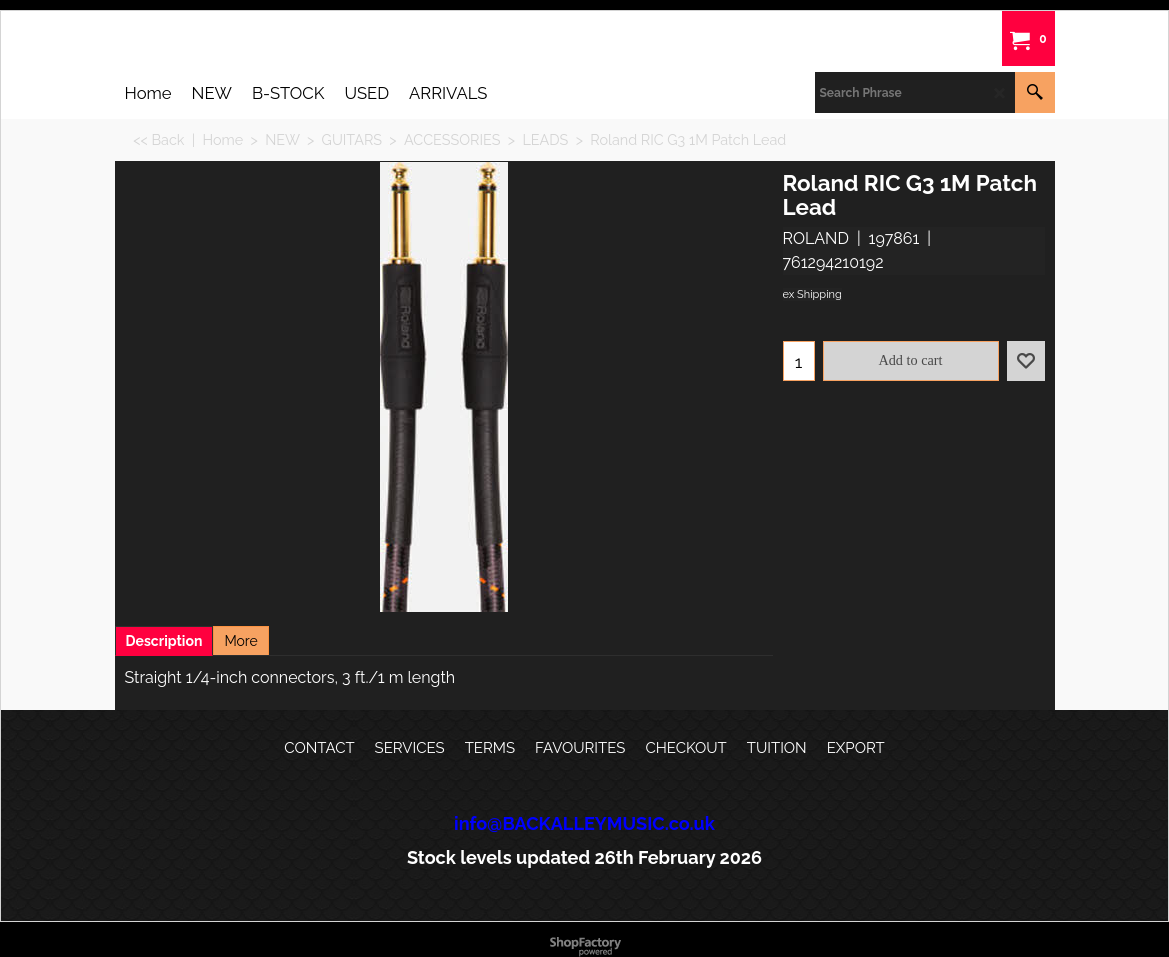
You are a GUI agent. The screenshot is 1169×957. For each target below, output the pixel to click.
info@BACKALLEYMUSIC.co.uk (584, 823)
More (240, 641)
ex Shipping (812, 294)
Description (164, 641)
